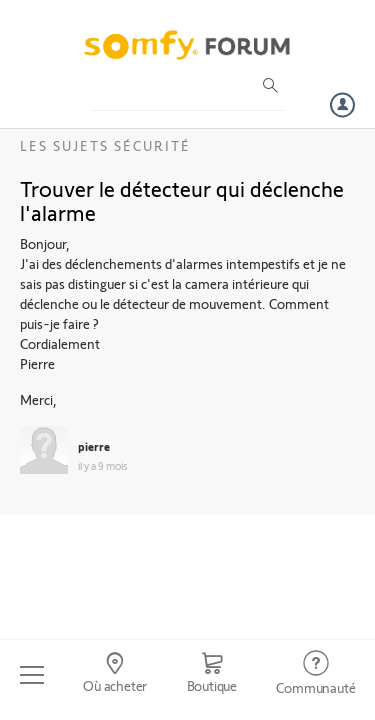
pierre (94, 446)
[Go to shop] (212, 675)
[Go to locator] (114, 675)
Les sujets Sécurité (105, 145)
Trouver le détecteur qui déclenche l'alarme (182, 200)
